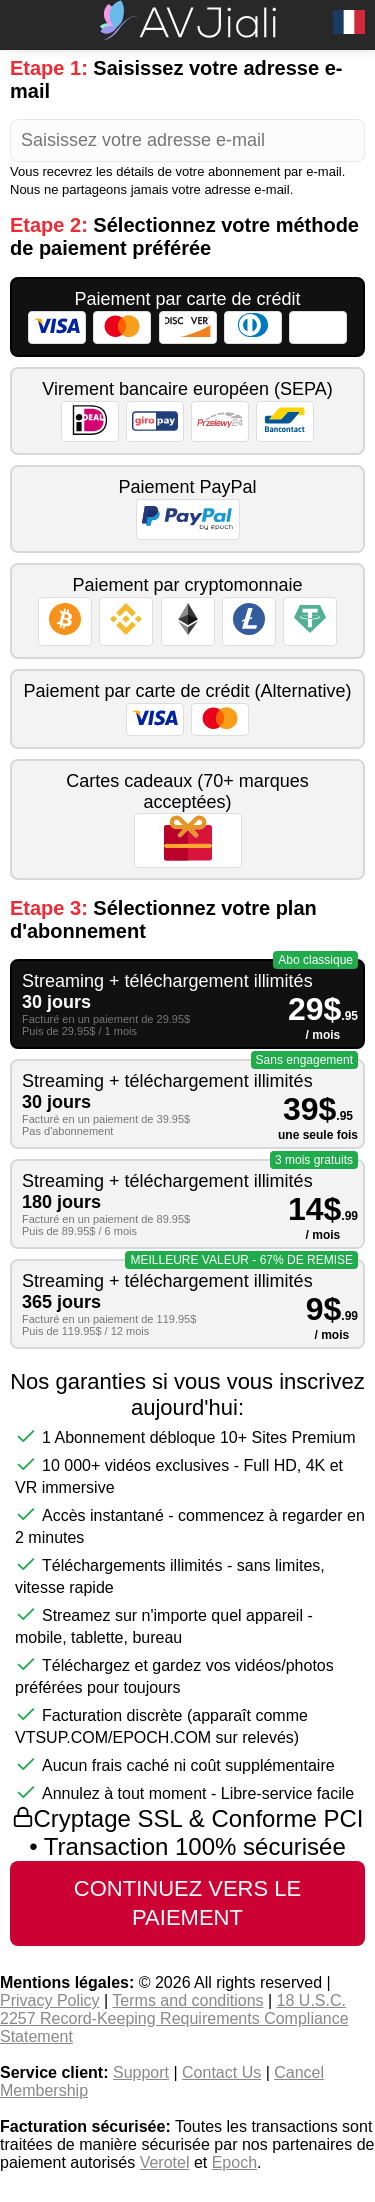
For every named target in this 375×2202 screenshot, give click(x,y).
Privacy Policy (50, 2000)
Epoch (234, 2162)
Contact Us (221, 2072)
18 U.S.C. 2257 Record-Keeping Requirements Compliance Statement (174, 2018)
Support (141, 2072)
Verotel (165, 2162)
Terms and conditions (187, 2000)
